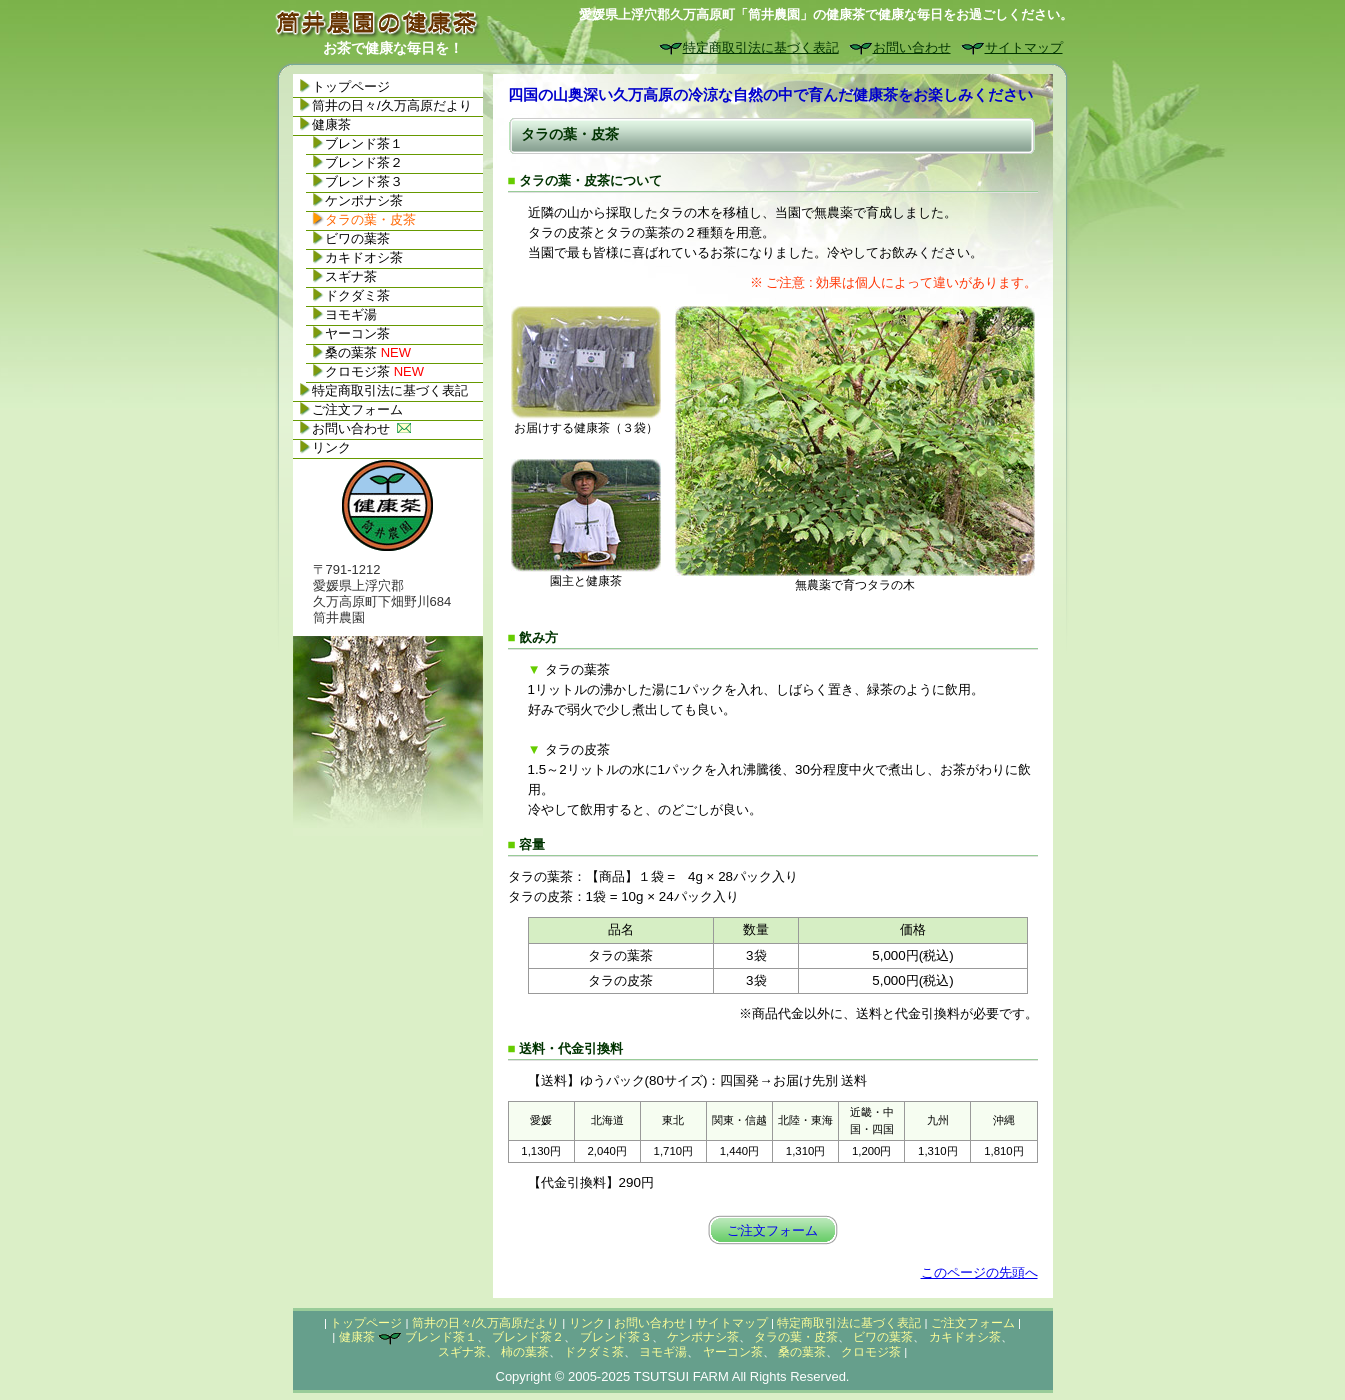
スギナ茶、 (468, 1351)
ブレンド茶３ (364, 181)
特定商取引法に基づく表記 (761, 47)
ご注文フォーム (772, 1230)
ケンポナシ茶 (364, 200)
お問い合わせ (912, 47)
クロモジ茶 (374, 371)
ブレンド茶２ (364, 162)
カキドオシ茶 (364, 257)
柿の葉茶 (525, 1351)
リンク (331, 447)
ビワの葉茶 (357, 238)
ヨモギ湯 (351, 314)
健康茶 (331, 124)
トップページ (351, 86)
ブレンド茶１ (364, 143)
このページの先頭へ (979, 1272)
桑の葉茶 (368, 352)
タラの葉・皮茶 (796, 1336)
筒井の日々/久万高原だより (392, 105)
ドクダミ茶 (357, 295)
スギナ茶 (351, 276)
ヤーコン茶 (357, 333)
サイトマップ (1024, 47)
